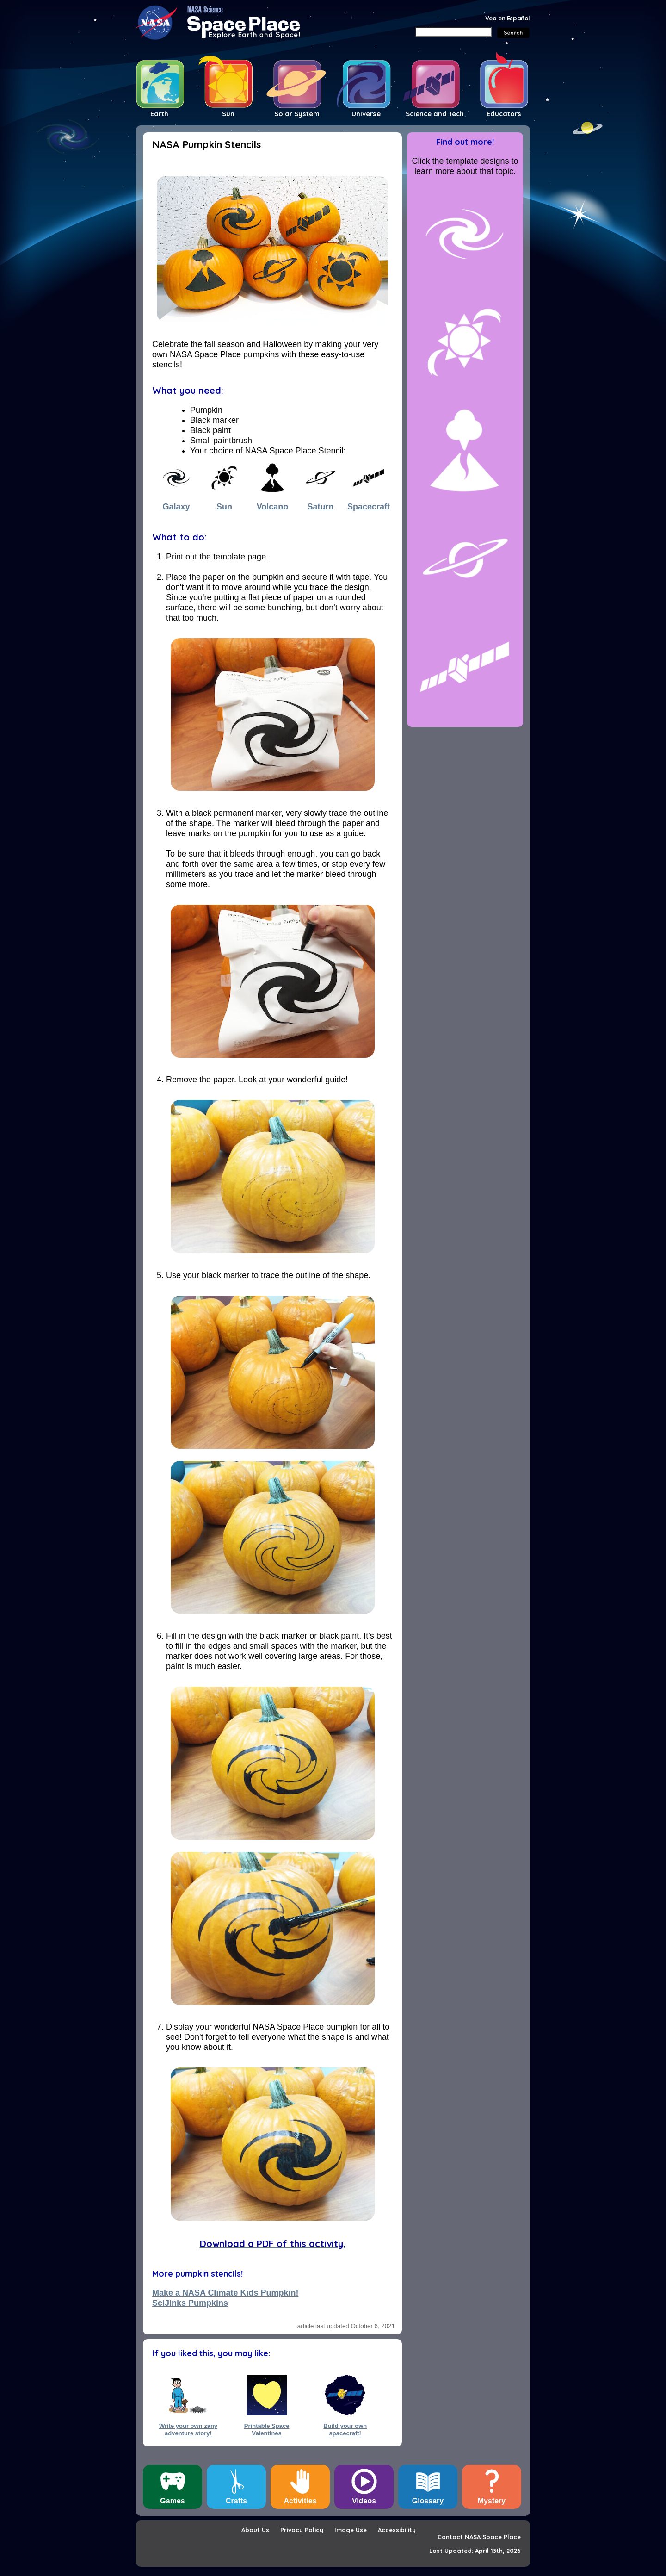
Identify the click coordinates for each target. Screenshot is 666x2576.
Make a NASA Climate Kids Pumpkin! (225, 2292)
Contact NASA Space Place (479, 2536)
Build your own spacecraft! (345, 2429)
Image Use (350, 2529)
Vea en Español (507, 18)
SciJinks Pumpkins (190, 2303)
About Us (255, 2529)
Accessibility (397, 2529)
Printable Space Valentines (267, 2429)
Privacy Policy (301, 2529)
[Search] (453, 32)
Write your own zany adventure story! (188, 2429)
